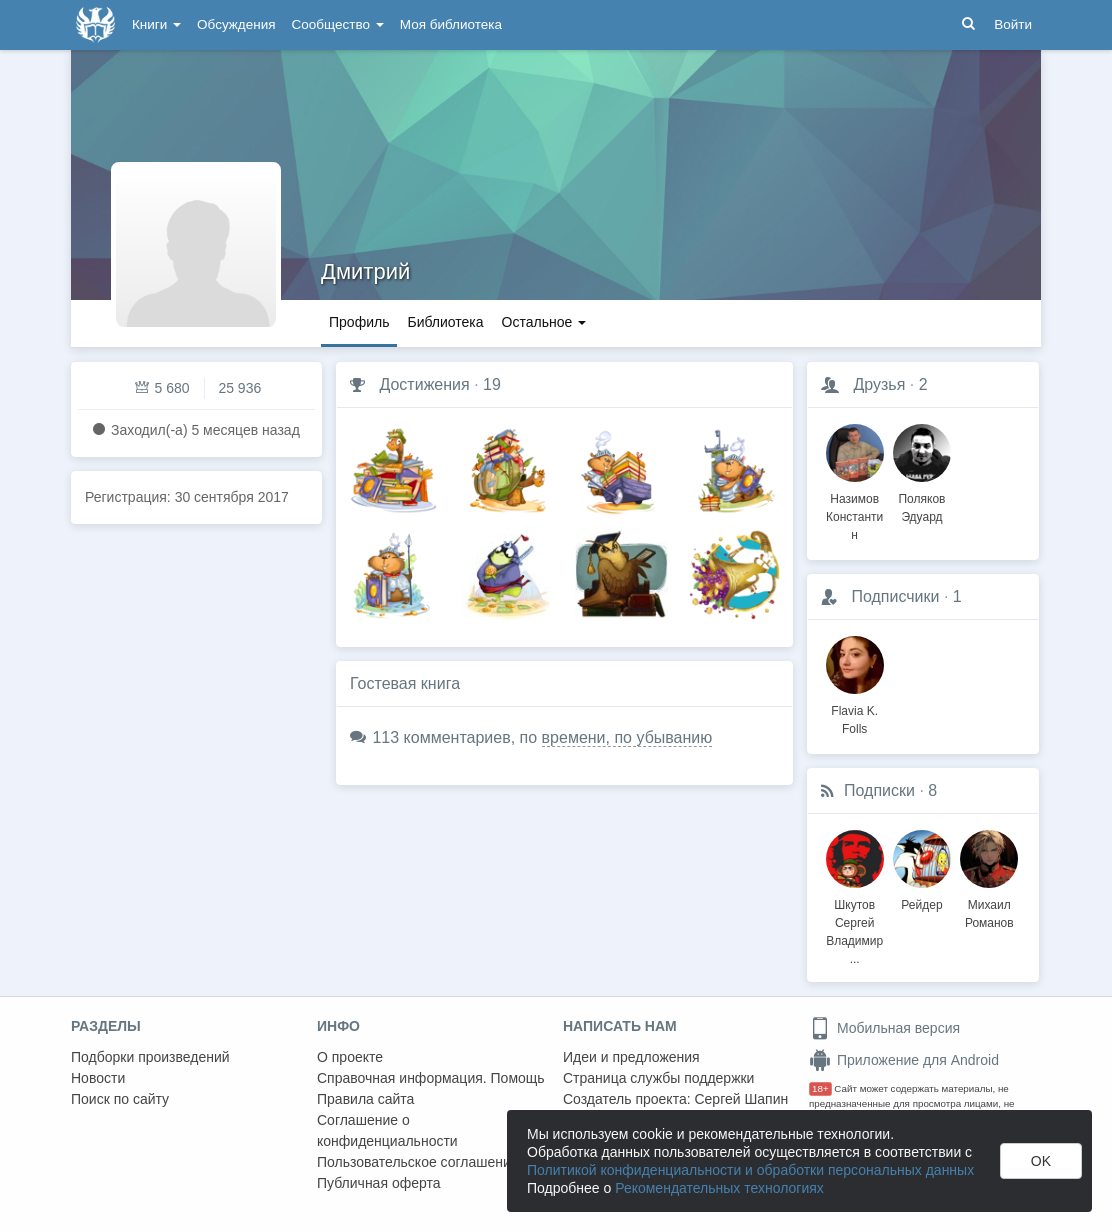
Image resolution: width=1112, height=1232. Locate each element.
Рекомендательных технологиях (719, 1188)
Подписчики (895, 596)
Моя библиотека (451, 24)
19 (492, 384)
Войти (1013, 24)
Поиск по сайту (120, 1099)
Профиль (359, 322)
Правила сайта (365, 1099)
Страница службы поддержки (658, 1078)
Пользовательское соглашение (418, 1162)
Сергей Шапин (741, 1099)
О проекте (350, 1057)
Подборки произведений (150, 1057)
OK (1041, 1161)
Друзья (879, 384)
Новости (98, 1078)
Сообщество (338, 24)
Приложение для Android (904, 1060)
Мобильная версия (884, 1028)
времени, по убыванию (627, 737)
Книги (156, 24)
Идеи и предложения (631, 1057)
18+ (820, 1088)
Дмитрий (365, 271)
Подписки (879, 790)
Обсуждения (236, 24)
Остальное (544, 322)
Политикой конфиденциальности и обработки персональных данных (750, 1170)
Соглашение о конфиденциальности (387, 1130)
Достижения (424, 384)
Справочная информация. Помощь (431, 1078)
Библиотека (445, 322)
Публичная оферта (379, 1183)
